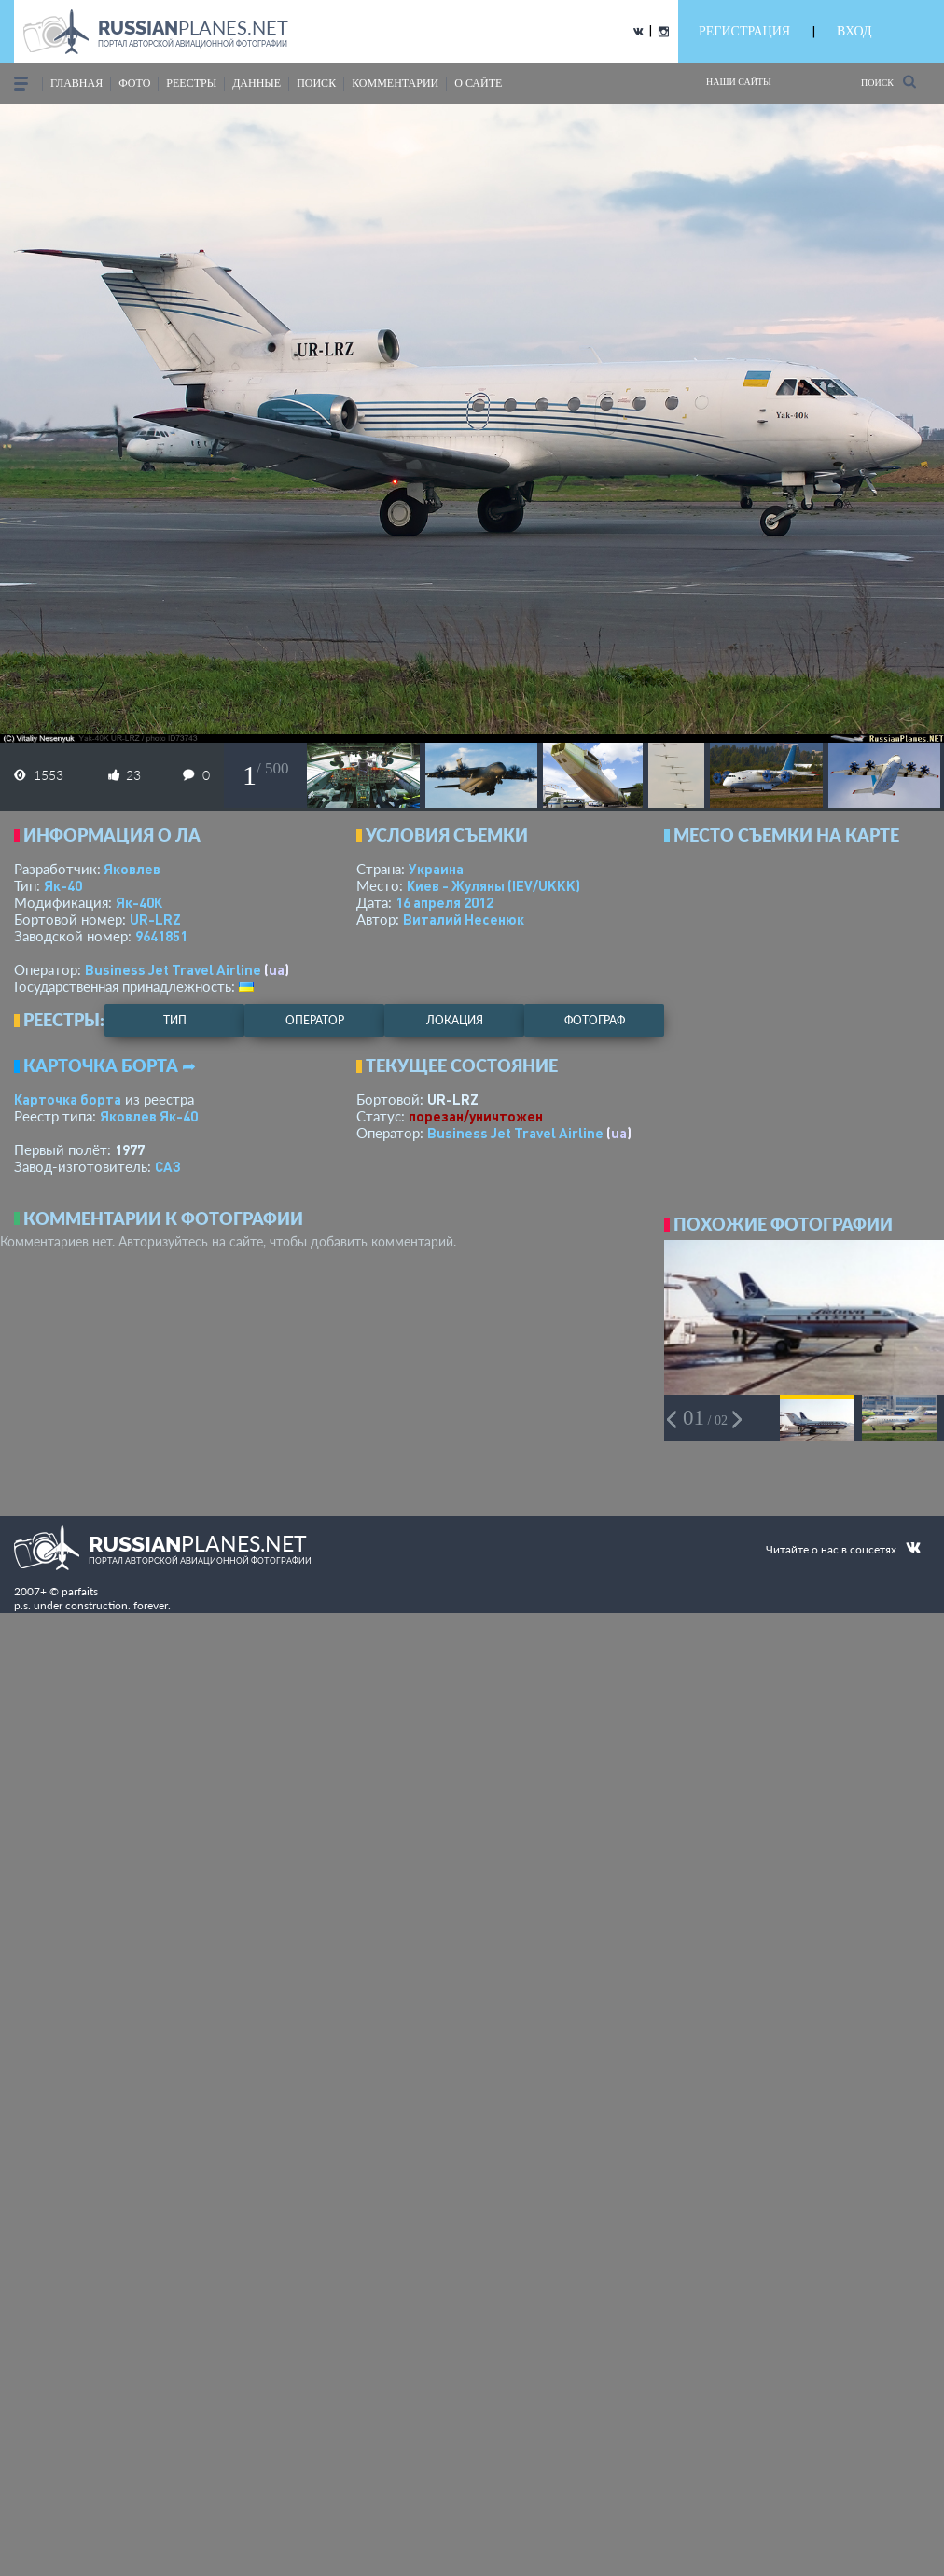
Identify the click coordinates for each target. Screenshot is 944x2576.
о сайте (478, 83)
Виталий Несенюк (463, 919)
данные (256, 83)
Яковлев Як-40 (149, 1115)
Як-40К (139, 902)
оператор (314, 1020)
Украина (436, 868)
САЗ (168, 1166)
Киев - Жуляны (493, 885)
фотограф (594, 1020)
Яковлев (132, 868)
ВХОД (854, 31)
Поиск (888, 82)
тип (175, 1020)
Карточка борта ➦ (109, 1065)
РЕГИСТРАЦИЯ (744, 31)
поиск (316, 83)
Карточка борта (67, 1099)
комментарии (395, 83)
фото (134, 83)
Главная (76, 83)
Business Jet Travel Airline (173, 969)
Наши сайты (738, 82)
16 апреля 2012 (444, 902)
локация (454, 1020)
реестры (191, 83)
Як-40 (63, 885)
